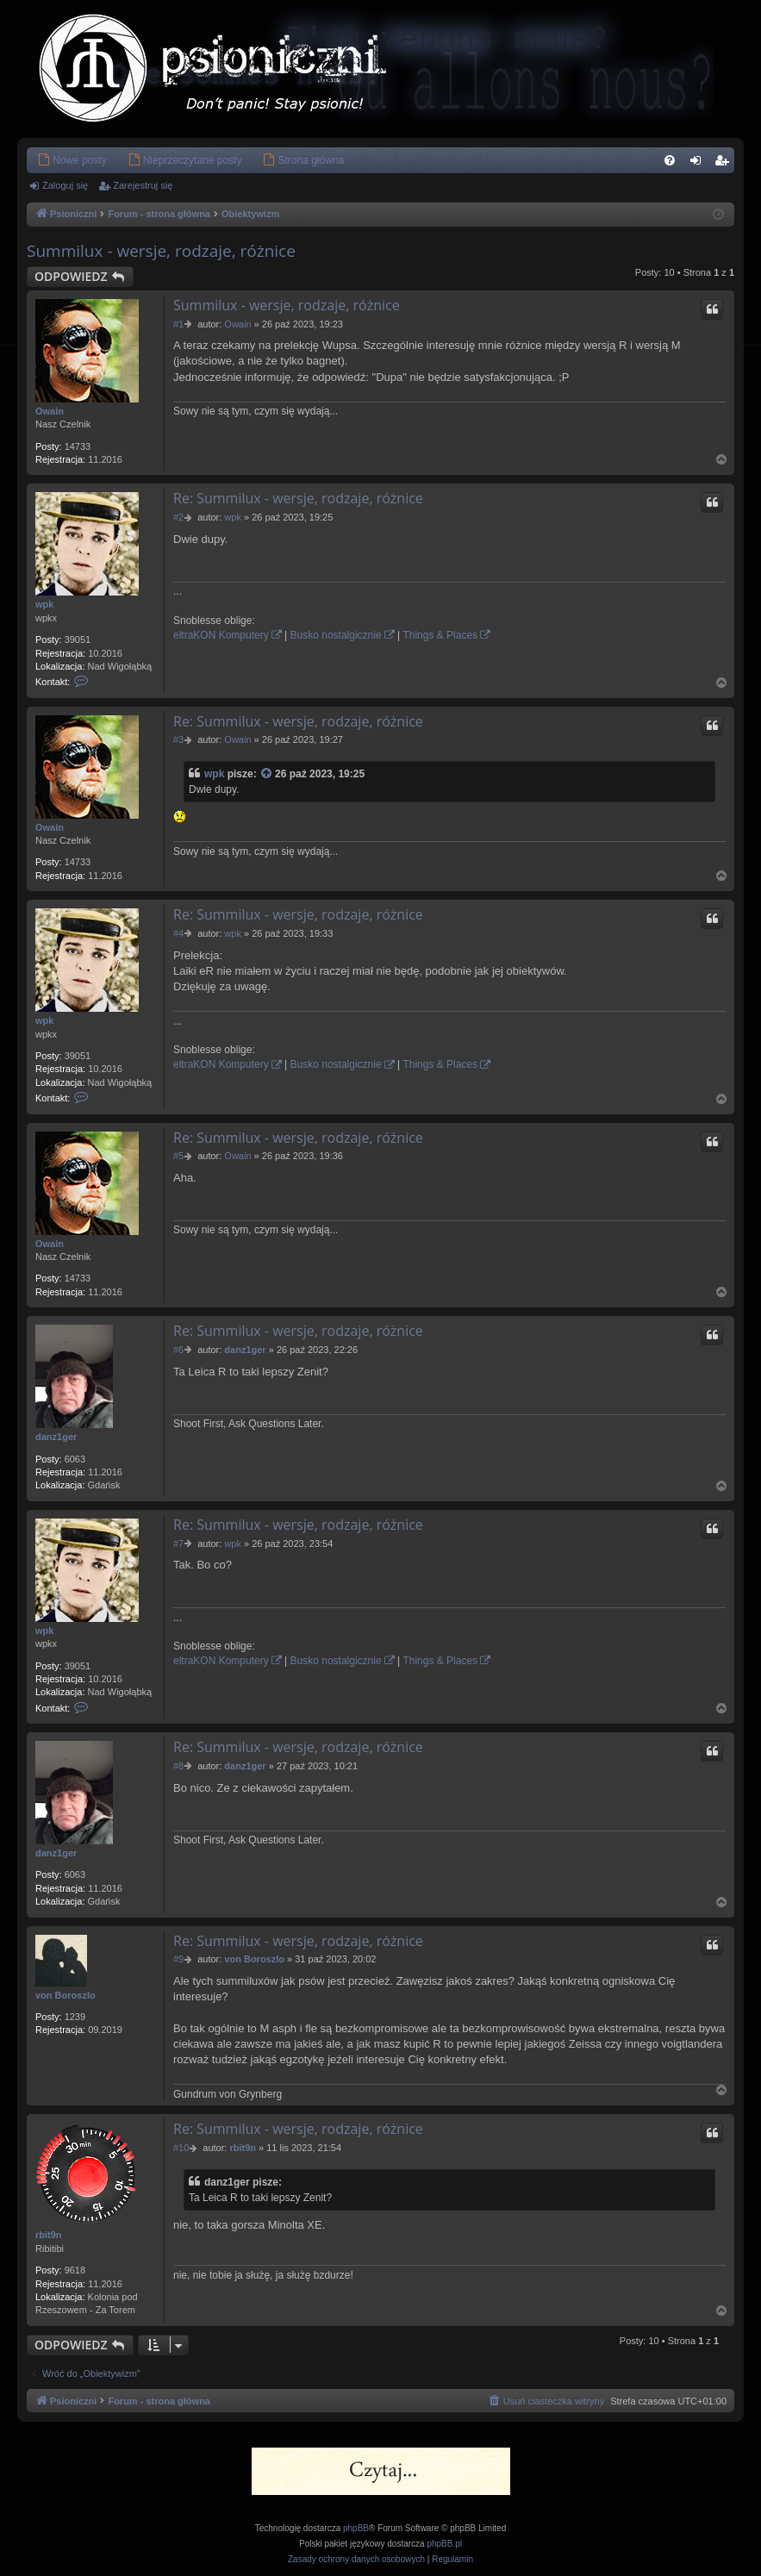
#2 (178, 517)
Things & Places (439, 635)
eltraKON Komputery (221, 635)
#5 (178, 1156)
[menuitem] (72, 160)
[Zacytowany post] (267, 774)
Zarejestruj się (142, 185)
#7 (178, 1543)
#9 (178, 1959)
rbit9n (48, 2235)
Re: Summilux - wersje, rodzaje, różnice (298, 498)
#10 (181, 2148)
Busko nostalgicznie (336, 635)
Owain (49, 411)
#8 (178, 1766)
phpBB (356, 2528)
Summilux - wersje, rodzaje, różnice (161, 251)
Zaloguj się (65, 185)
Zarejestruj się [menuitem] (724, 163)
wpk (44, 604)
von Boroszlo (65, 1995)
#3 (178, 739)
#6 (178, 1349)
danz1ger (56, 1436)
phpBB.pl (444, 2543)
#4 (178, 933)
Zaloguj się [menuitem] (699, 163)
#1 (178, 324)
